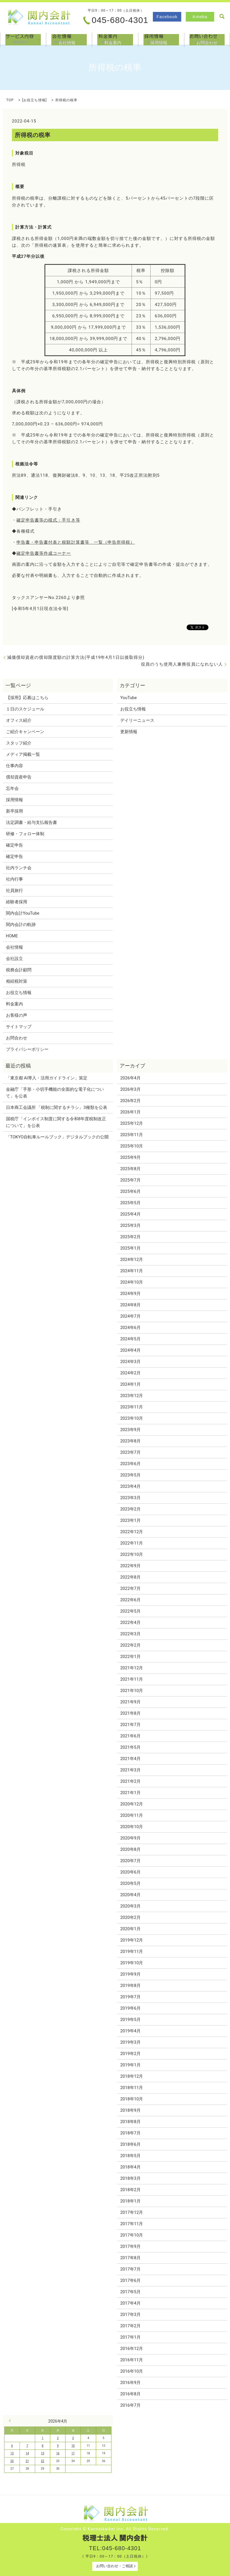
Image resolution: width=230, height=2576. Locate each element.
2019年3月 (130, 2042)
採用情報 (161, 38)
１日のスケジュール (25, 709)
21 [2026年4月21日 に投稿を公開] (27, 2461)
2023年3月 (130, 1497)
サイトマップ (18, 1026)
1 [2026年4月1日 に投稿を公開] (42, 2438)
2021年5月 (130, 1747)
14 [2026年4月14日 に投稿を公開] (27, 2453)
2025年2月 (130, 1236)
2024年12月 (131, 1259)
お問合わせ (207, 38)
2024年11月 (131, 1270)
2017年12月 (131, 2212)
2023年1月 (130, 1520)
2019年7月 (130, 1996)
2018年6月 (130, 2144)
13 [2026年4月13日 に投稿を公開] (12, 2453)
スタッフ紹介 (18, 743)
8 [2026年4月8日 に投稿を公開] (42, 2445)
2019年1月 (130, 2064)
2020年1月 (130, 1928)
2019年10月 (131, 1962)
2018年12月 (131, 2076)
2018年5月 (130, 2155)
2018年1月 (130, 2201)
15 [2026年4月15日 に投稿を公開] (42, 2453)
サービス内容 (23, 38)
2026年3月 (130, 1089)
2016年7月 (130, 2405)
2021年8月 (130, 1713)
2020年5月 (130, 1883)
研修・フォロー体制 (25, 833)
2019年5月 (130, 2019)
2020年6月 (130, 1872)
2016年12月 (131, 2348)
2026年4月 (130, 1078)
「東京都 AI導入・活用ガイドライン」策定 (47, 1078)
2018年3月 (130, 2178)
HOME (12, 935)
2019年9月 (130, 1974)
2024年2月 (130, 1372)
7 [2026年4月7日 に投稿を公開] (27, 2445)
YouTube (128, 697)
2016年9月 (130, 2382)
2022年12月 (131, 1531)
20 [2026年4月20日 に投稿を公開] (12, 2461)
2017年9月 (130, 2246)
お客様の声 (16, 1015)
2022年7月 (130, 1588)
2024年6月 (130, 1327)
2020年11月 (131, 1815)
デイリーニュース (137, 720)
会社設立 (14, 958)
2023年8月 (130, 1441)
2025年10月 (131, 1146)
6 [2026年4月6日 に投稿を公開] (12, 2445)
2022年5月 (130, 1611)
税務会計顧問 (18, 969)
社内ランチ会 (18, 867)
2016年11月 (131, 2359)
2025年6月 (130, 1191)
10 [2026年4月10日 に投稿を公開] (73, 2445)
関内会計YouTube (22, 913)
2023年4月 (130, 1486)
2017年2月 (130, 2325)
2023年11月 (131, 1407)
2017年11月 (131, 2223)
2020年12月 (131, 1804)
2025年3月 (130, 1225)
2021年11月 (131, 1679)
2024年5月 (130, 1338)
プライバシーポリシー (27, 1049)
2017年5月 (130, 2291)
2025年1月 (130, 1248)
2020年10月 (131, 1826)
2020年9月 (130, 1838)
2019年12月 (131, 1940)
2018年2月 (130, 2189)
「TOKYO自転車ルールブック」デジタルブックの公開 (57, 1137)
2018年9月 (130, 2110)
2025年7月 (130, 1180)
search (222, 16)
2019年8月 (130, 1985)
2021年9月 (130, 1701)
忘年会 (12, 788)
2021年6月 (130, 1736)
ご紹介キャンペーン (25, 731)
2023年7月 (130, 1452)
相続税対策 (16, 981)
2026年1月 (130, 1112)
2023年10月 (131, 1418)
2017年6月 (130, 2280)
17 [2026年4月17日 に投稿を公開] (73, 2453)
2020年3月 (130, 1906)
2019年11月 (131, 1951)
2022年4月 (130, 1622)
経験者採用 (16, 901)
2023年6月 (130, 1463)
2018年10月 (131, 2099)
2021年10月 (131, 1690)
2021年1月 (130, 1792)
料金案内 (115, 38)
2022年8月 (130, 1577)
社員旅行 (14, 890)
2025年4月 (130, 1214)
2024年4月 (130, 1350)
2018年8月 (130, 2121)
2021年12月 (131, 1667)
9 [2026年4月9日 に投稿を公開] (58, 2445)
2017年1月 (130, 2337)
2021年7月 (130, 1724)
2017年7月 (130, 2269)
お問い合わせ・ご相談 (114, 2566)
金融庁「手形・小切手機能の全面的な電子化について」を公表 (55, 1093)
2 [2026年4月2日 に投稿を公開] (58, 2438)
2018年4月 (130, 2167)
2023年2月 (130, 1509)
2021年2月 (130, 1781)
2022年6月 (130, 1599)
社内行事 (14, 879)
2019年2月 (130, 2053)
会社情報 (69, 38)
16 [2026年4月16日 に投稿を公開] (57, 2453)
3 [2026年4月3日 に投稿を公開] (73, 2438)
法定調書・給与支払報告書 (31, 822)
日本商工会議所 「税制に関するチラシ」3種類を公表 (56, 1107)
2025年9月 (130, 1157)
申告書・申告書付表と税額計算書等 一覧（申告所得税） (75, 542)
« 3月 (11, 2420)
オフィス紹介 (18, 720)
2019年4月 (130, 2030)
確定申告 (14, 845)
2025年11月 (131, 1134)
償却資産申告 (18, 777)
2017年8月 (130, 2257)
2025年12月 (131, 1123)
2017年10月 (131, 2235)
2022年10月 (131, 1554)
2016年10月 (131, 2371)
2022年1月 (130, 1656)
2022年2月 (130, 1645)
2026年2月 (130, 1100)
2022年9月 (130, 1565)
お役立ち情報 (34, 100)
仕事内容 (14, 765)
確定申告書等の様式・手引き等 (48, 520)
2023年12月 (131, 1395)
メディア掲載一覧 (23, 754)
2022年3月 (130, 1633)
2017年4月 (130, 2303)
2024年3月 (130, 1361)
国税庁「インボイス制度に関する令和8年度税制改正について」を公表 (56, 1122)
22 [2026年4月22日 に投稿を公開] (42, 2461)
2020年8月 (130, 1849)
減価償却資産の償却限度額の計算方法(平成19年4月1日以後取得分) (75, 657)
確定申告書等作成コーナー (43, 553)
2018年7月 (130, 2133)
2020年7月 (130, 1860)
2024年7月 (130, 1316)
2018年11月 (131, 2087)
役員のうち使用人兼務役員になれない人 (182, 664)
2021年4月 (130, 1758)
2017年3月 (130, 2314)
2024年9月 (130, 1293)
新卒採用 (14, 811)
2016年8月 (130, 2393)
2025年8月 (130, 1168)
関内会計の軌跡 (21, 924)
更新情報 (128, 731)
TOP (10, 100)
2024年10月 (131, 1282)
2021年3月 (130, 1770)
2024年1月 (130, 1384)
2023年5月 (130, 1475)
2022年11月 (131, 1543)
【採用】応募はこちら (27, 697)
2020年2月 (130, 1917)
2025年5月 (130, 1202)
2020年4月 (130, 1894)
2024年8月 (130, 1304)
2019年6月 (130, 2008)
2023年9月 (130, 1429)
